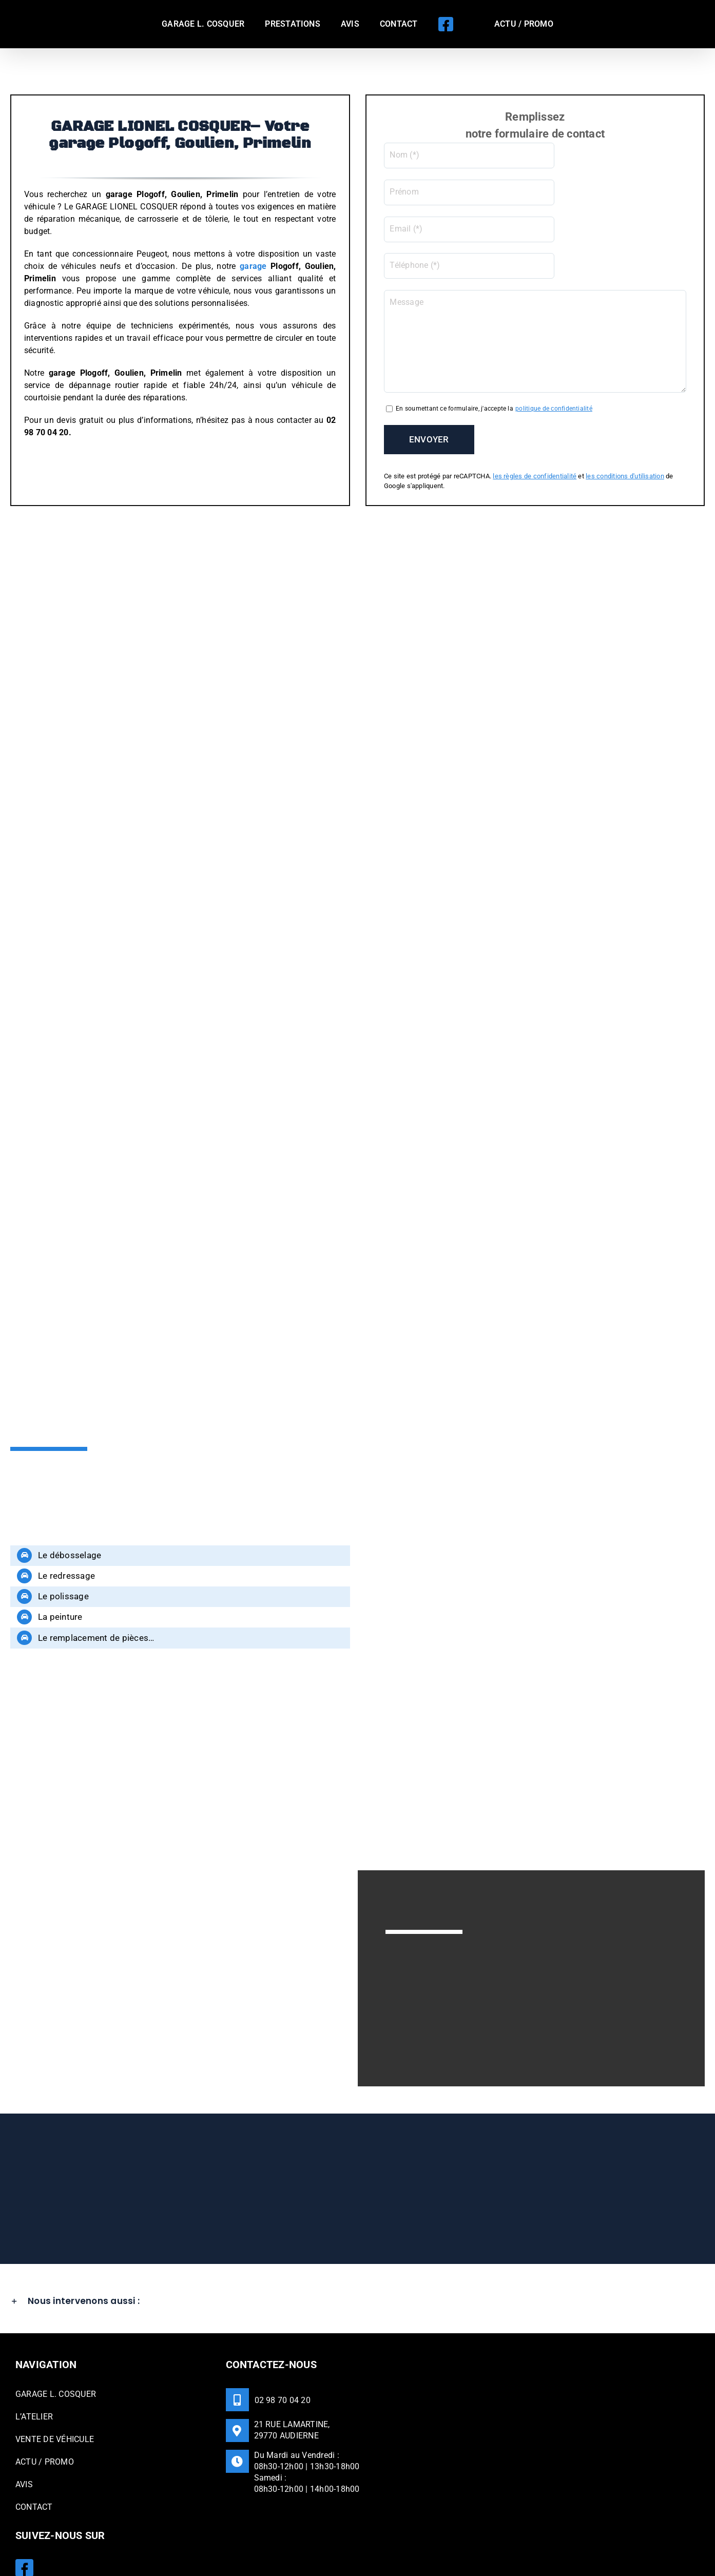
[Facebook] (24, 2524)
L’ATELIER (34, 2373)
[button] (357, 2258)
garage (253, 266)
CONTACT (34, 2464)
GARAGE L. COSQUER (55, 2351)
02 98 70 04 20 (283, 2357)
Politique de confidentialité (290, 2536)
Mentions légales (214, 2536)
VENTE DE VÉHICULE (54, 2396)
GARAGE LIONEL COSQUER (135, 2536)
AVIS (24, 2441)
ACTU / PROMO (44, 2419)
